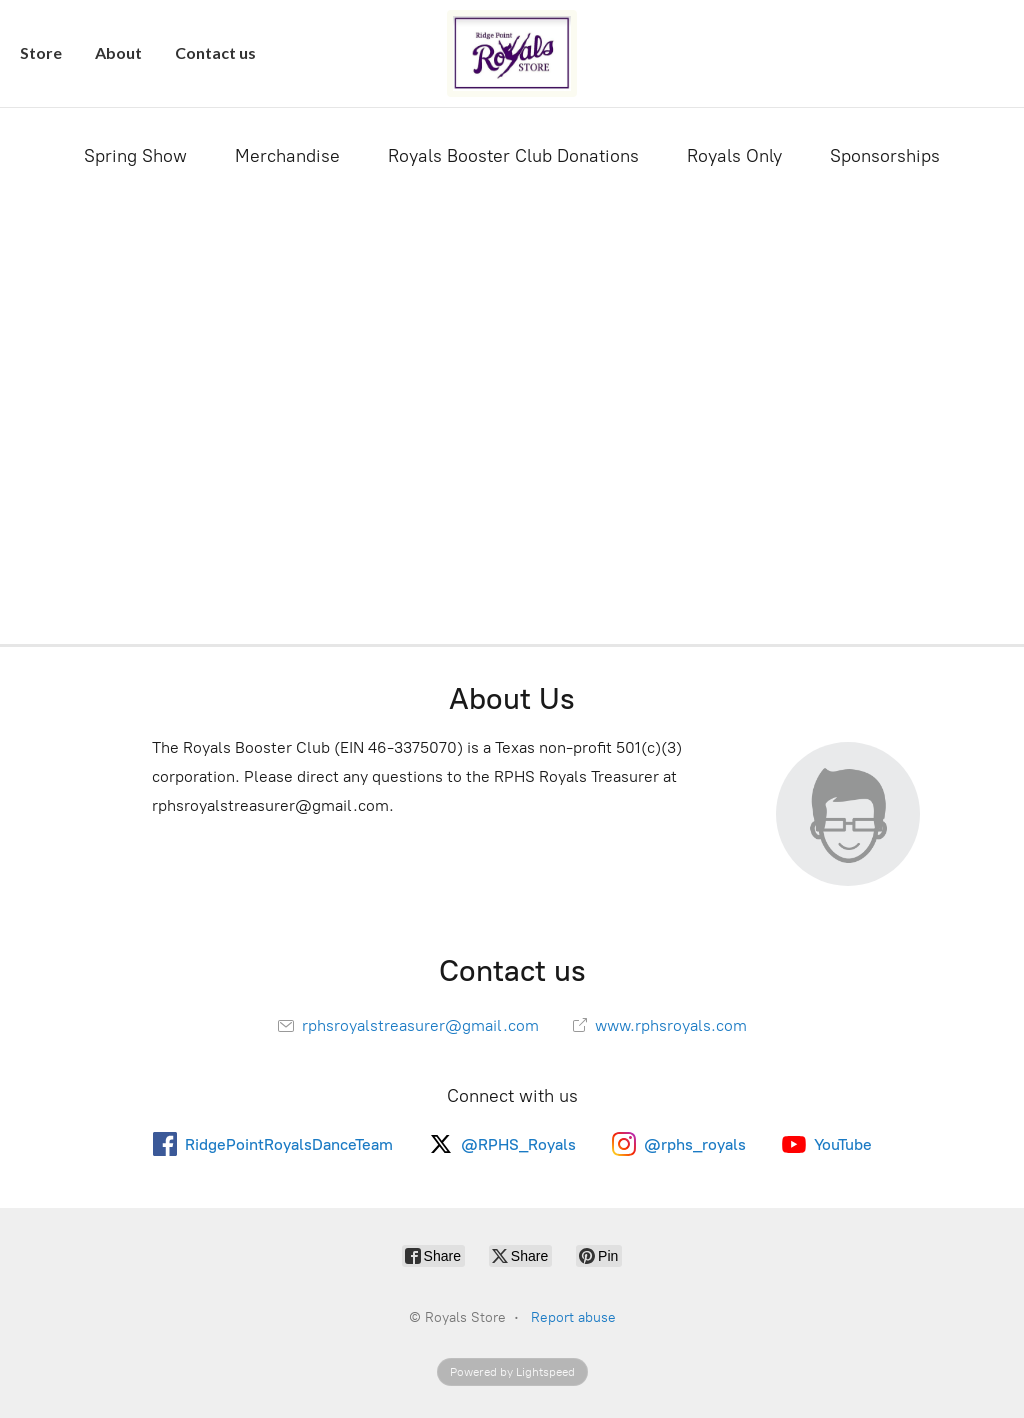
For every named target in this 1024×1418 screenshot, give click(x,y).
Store (41, 52)
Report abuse (573, 1317)
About (118, 52)
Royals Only (734, 156)
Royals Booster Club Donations (513, 156)
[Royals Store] (512, 53)
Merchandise (287, 156)
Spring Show (135, 156)
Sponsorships (885, 156)
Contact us (215, 52)
